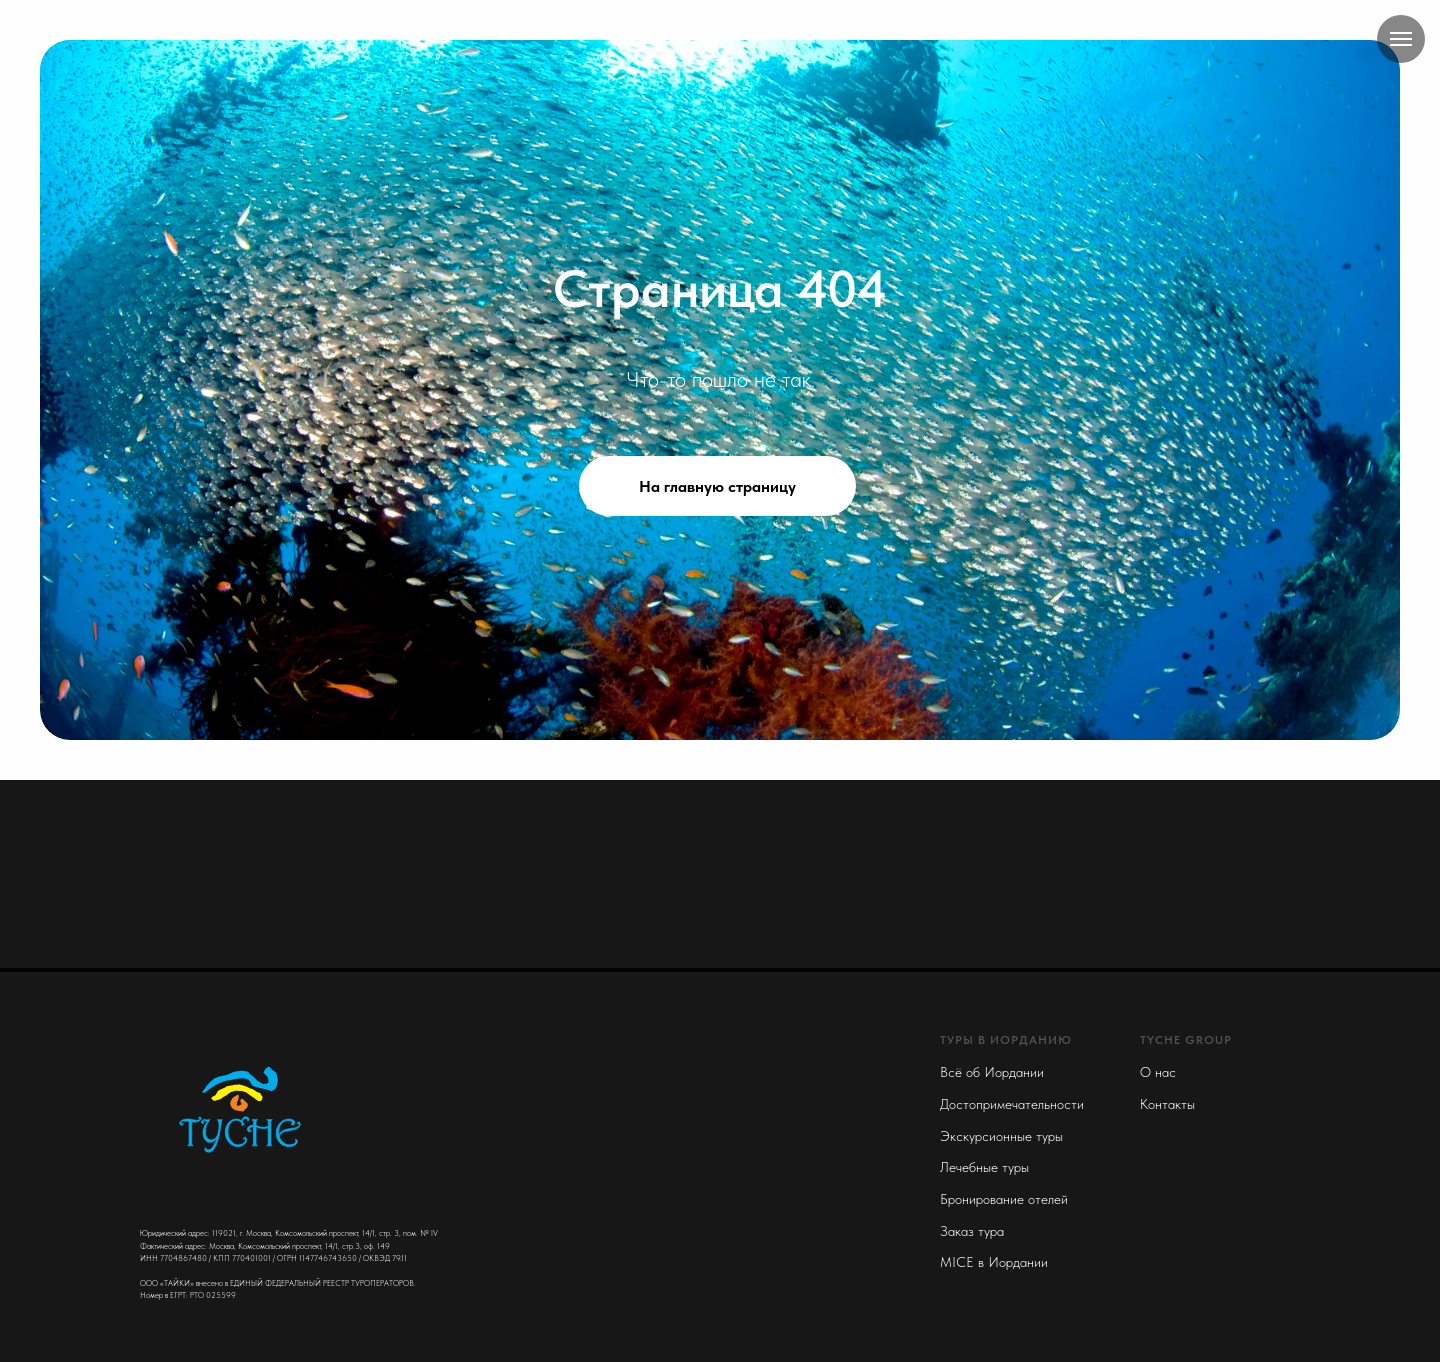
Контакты (1167, 1104)
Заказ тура (972, 1231)
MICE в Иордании (994, 1262)
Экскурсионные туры (1001, 1136)
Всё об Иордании (992, 1072)
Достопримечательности (1012, 1104)
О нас (1158, 1072)
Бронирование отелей (1004, 1199)
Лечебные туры (984, 1167)
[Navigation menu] (1401, 39)
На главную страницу (717, 486)
